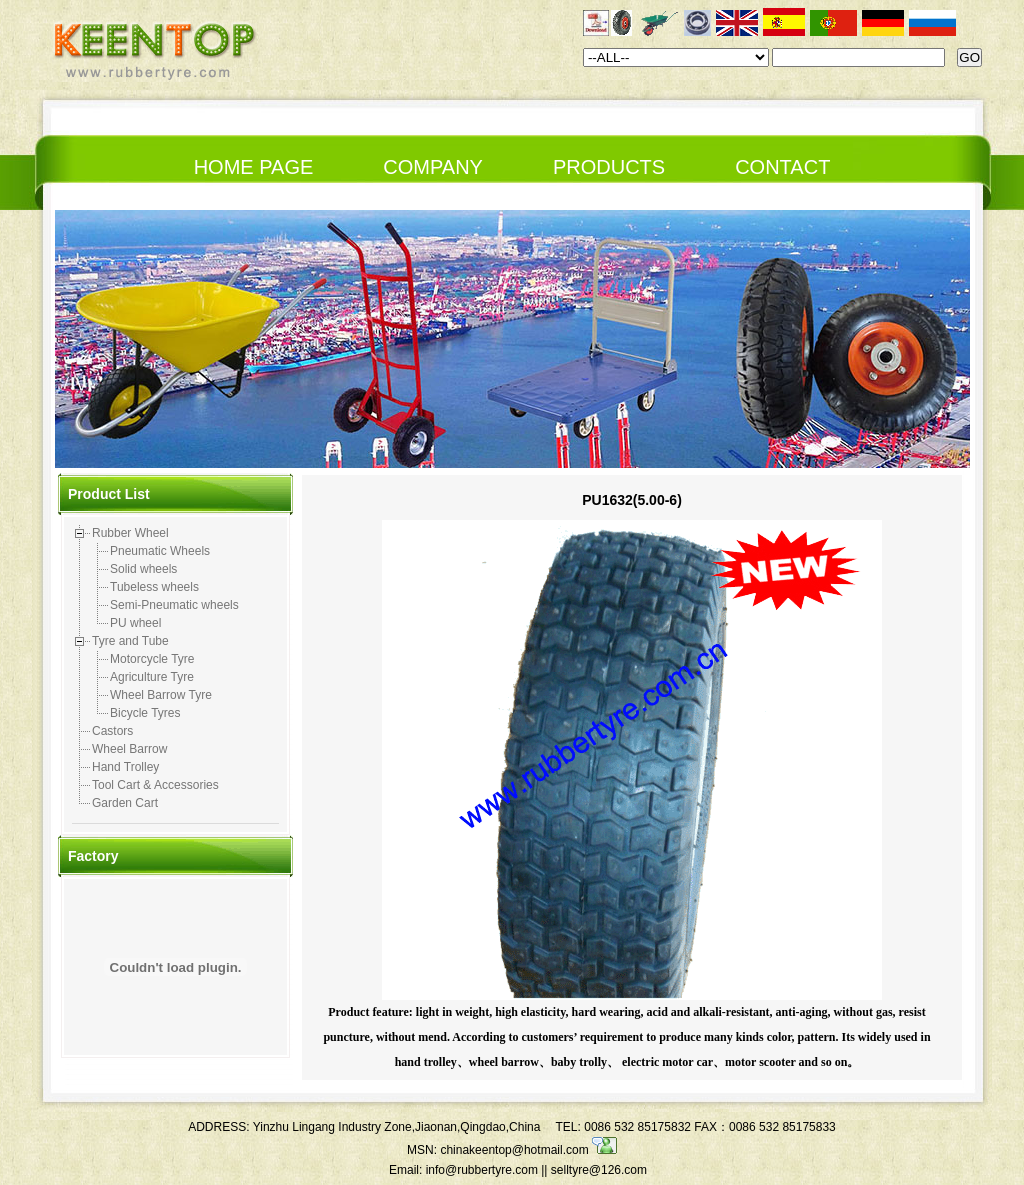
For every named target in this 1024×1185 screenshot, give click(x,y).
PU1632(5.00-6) (632, 500)
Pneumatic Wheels (160, 551)
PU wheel (135, 623)
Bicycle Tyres (145, 713)
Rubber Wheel (130, 533)
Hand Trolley (125, 767)
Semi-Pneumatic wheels (174, 605)
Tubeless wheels (154, 587)
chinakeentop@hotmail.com (528, 1150)
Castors (112, 731)
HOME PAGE (254, 167)
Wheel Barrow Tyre (161, 695)
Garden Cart (125, 803)
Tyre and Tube (130, 641)
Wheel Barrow (129, 749)
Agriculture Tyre (152, 677)
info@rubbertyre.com (482, 1170)
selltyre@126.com (599, 1170)
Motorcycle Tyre (152, 659)
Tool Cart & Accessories (155, 785)
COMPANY (433, 167)
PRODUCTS (609, 167)
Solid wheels (143, 569)
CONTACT (782, 167)
